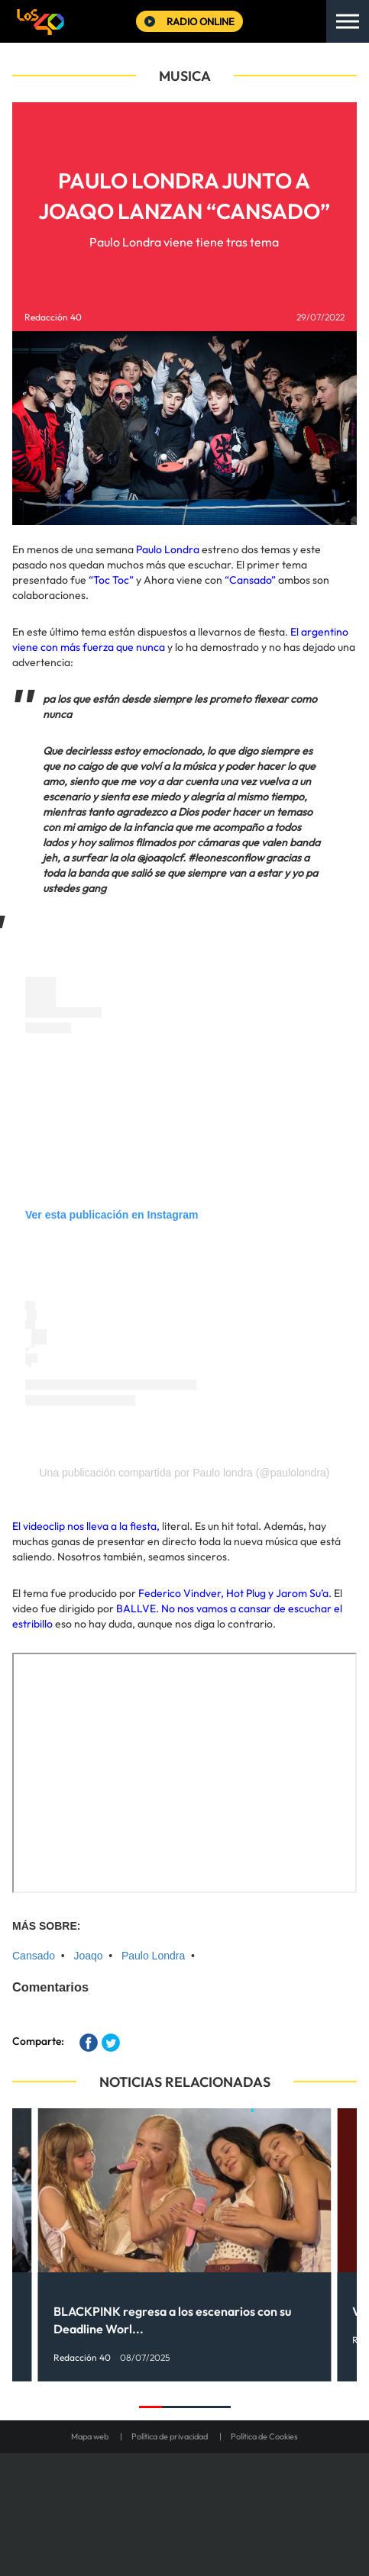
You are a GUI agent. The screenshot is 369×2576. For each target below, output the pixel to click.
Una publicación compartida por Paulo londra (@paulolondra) (185, 1473)
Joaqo (87, 1956)
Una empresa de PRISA (185, 2494)
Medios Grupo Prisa (185, 2531)
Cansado (33, 1956)
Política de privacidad (169, 2436)
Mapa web (89, 2436)
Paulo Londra (153, 1956)
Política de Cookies (264, 2436)
